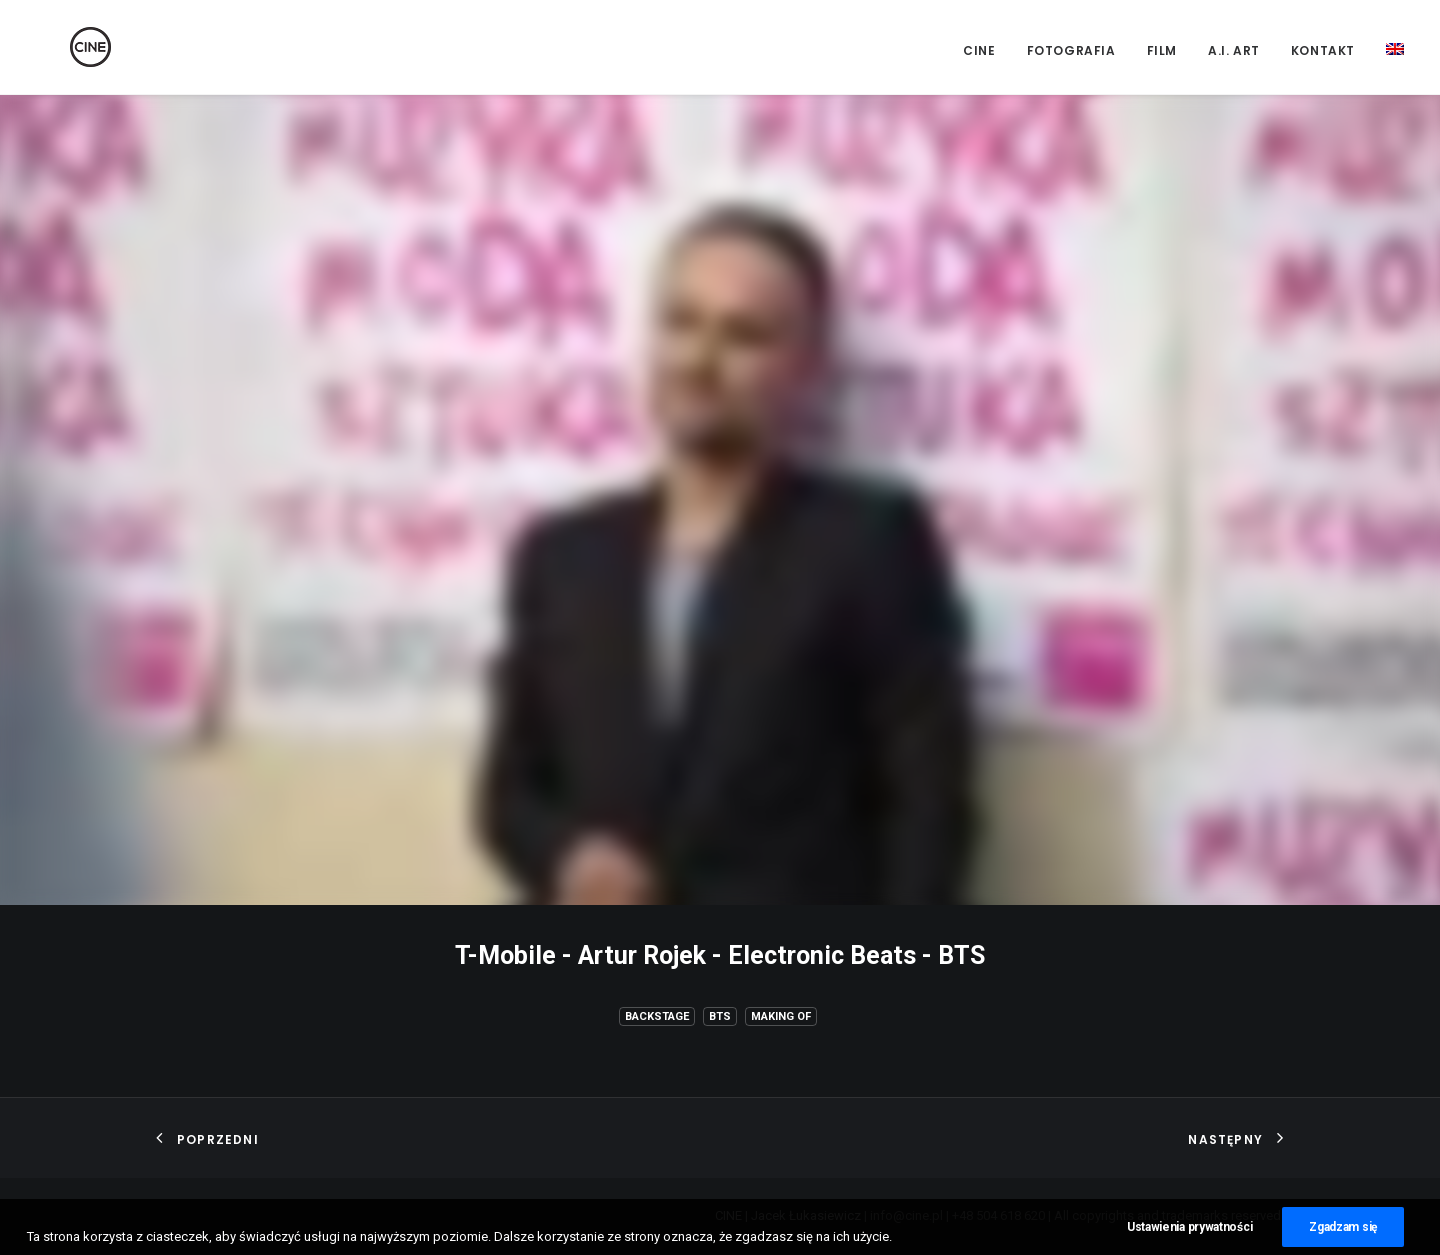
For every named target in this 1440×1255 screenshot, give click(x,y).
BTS (720, 1016)
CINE (979, 50)
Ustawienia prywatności (1189, 1233)
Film (1162, 50)
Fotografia (1071, 50)
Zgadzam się (1343, 1233)
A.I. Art (1234, 50)
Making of (781, 1016)
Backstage (657, 1016)
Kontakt (1323, 50)
